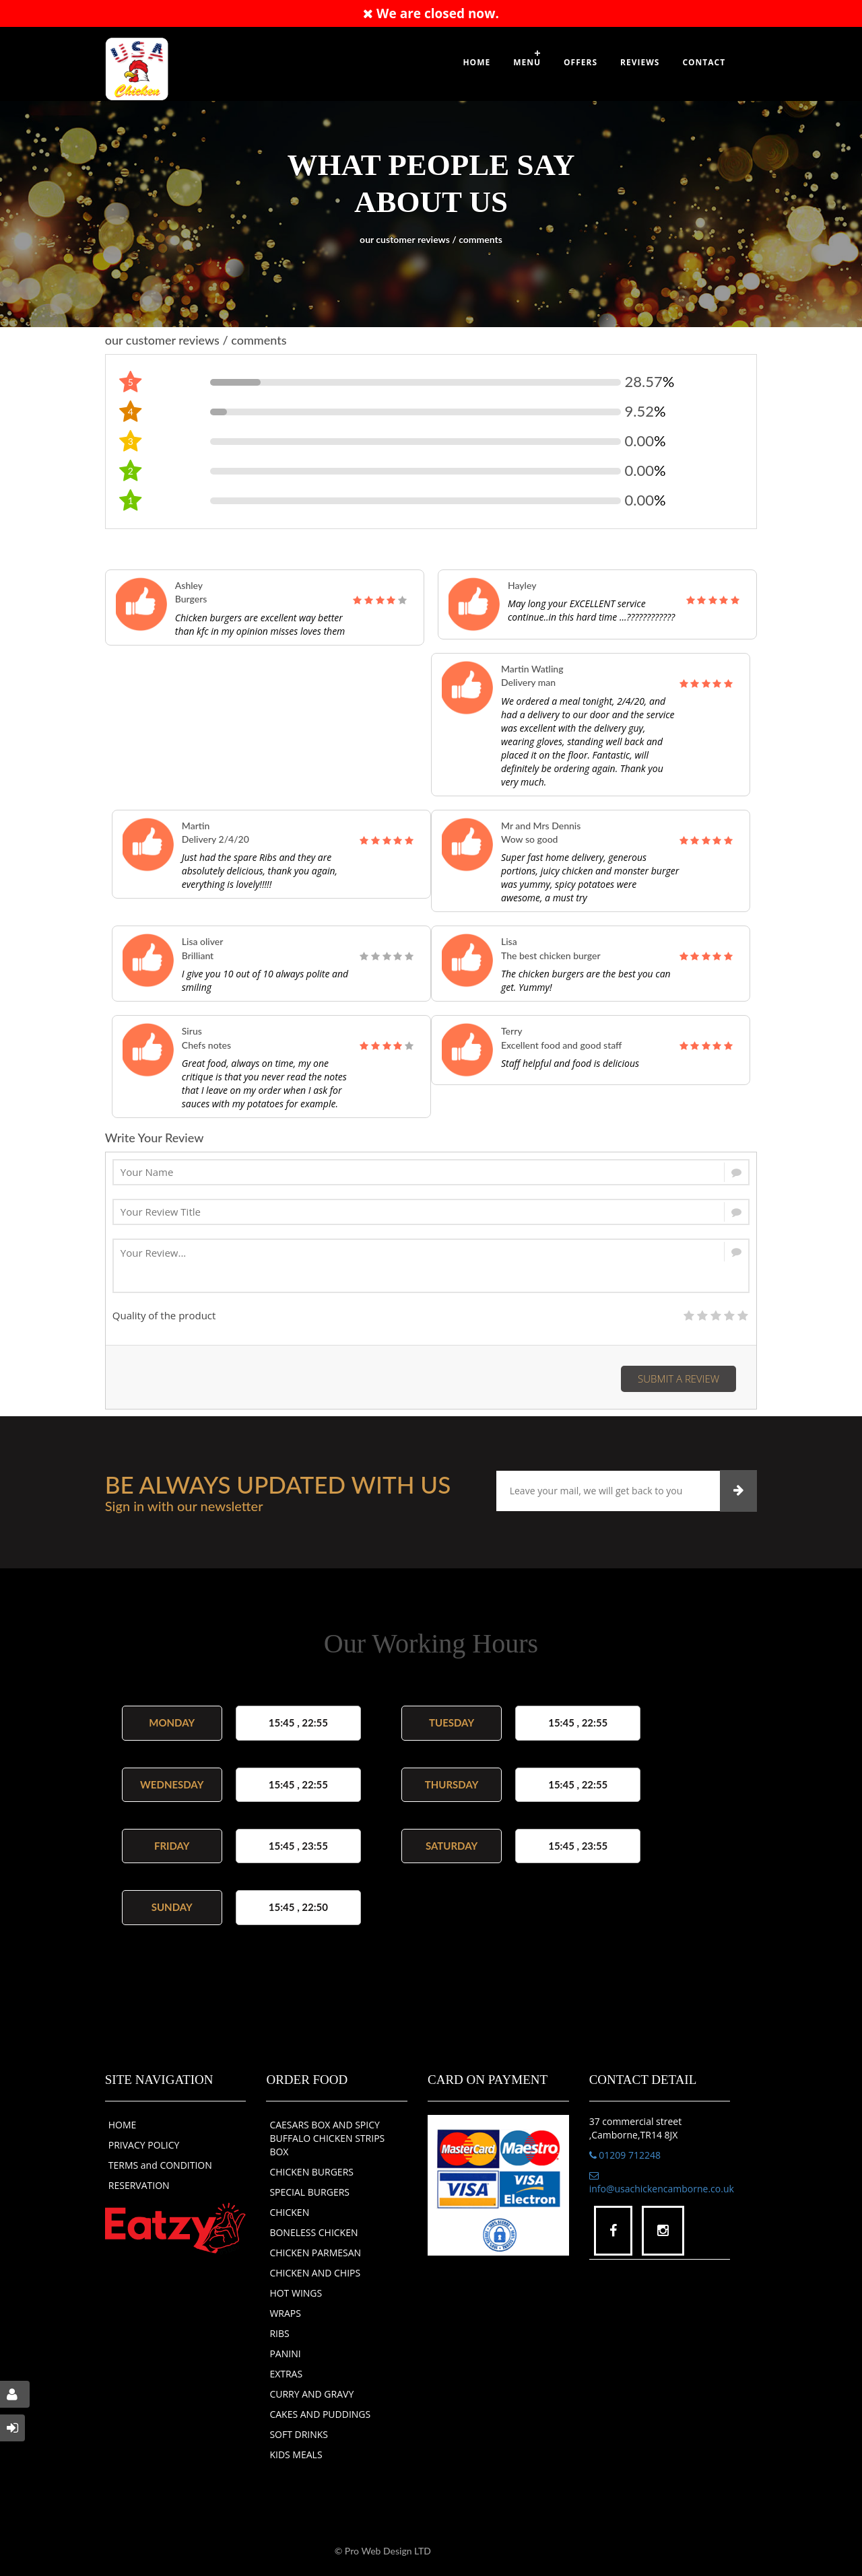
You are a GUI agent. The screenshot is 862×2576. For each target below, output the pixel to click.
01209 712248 (625, 2155)
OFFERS (580, 62)
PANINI (284, 2353)
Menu (527, 62)
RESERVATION (139, 2185)
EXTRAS (285, 2373)
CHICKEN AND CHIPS (314, 2272)
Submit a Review (678, 1378)
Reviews (639, 62)
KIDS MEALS (295, 2454)
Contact (703, 62)
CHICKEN (289, 2212)
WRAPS (285, 2313)
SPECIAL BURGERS (309, 2192)
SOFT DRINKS (298, 2434)
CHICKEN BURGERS (311, 2171)
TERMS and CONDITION (160, 2165)
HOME (122, 2124)
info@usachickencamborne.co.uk (661, 2183)
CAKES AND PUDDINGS (319, 2414)
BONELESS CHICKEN (313, 2232)
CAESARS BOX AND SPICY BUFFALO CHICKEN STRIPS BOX (327, 2138)
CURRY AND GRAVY (311, 2394)
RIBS (279, 2333)
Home (476, 62)
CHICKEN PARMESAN (315, 2252)
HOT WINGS (295, 2293)
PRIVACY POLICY (144, 2144)
